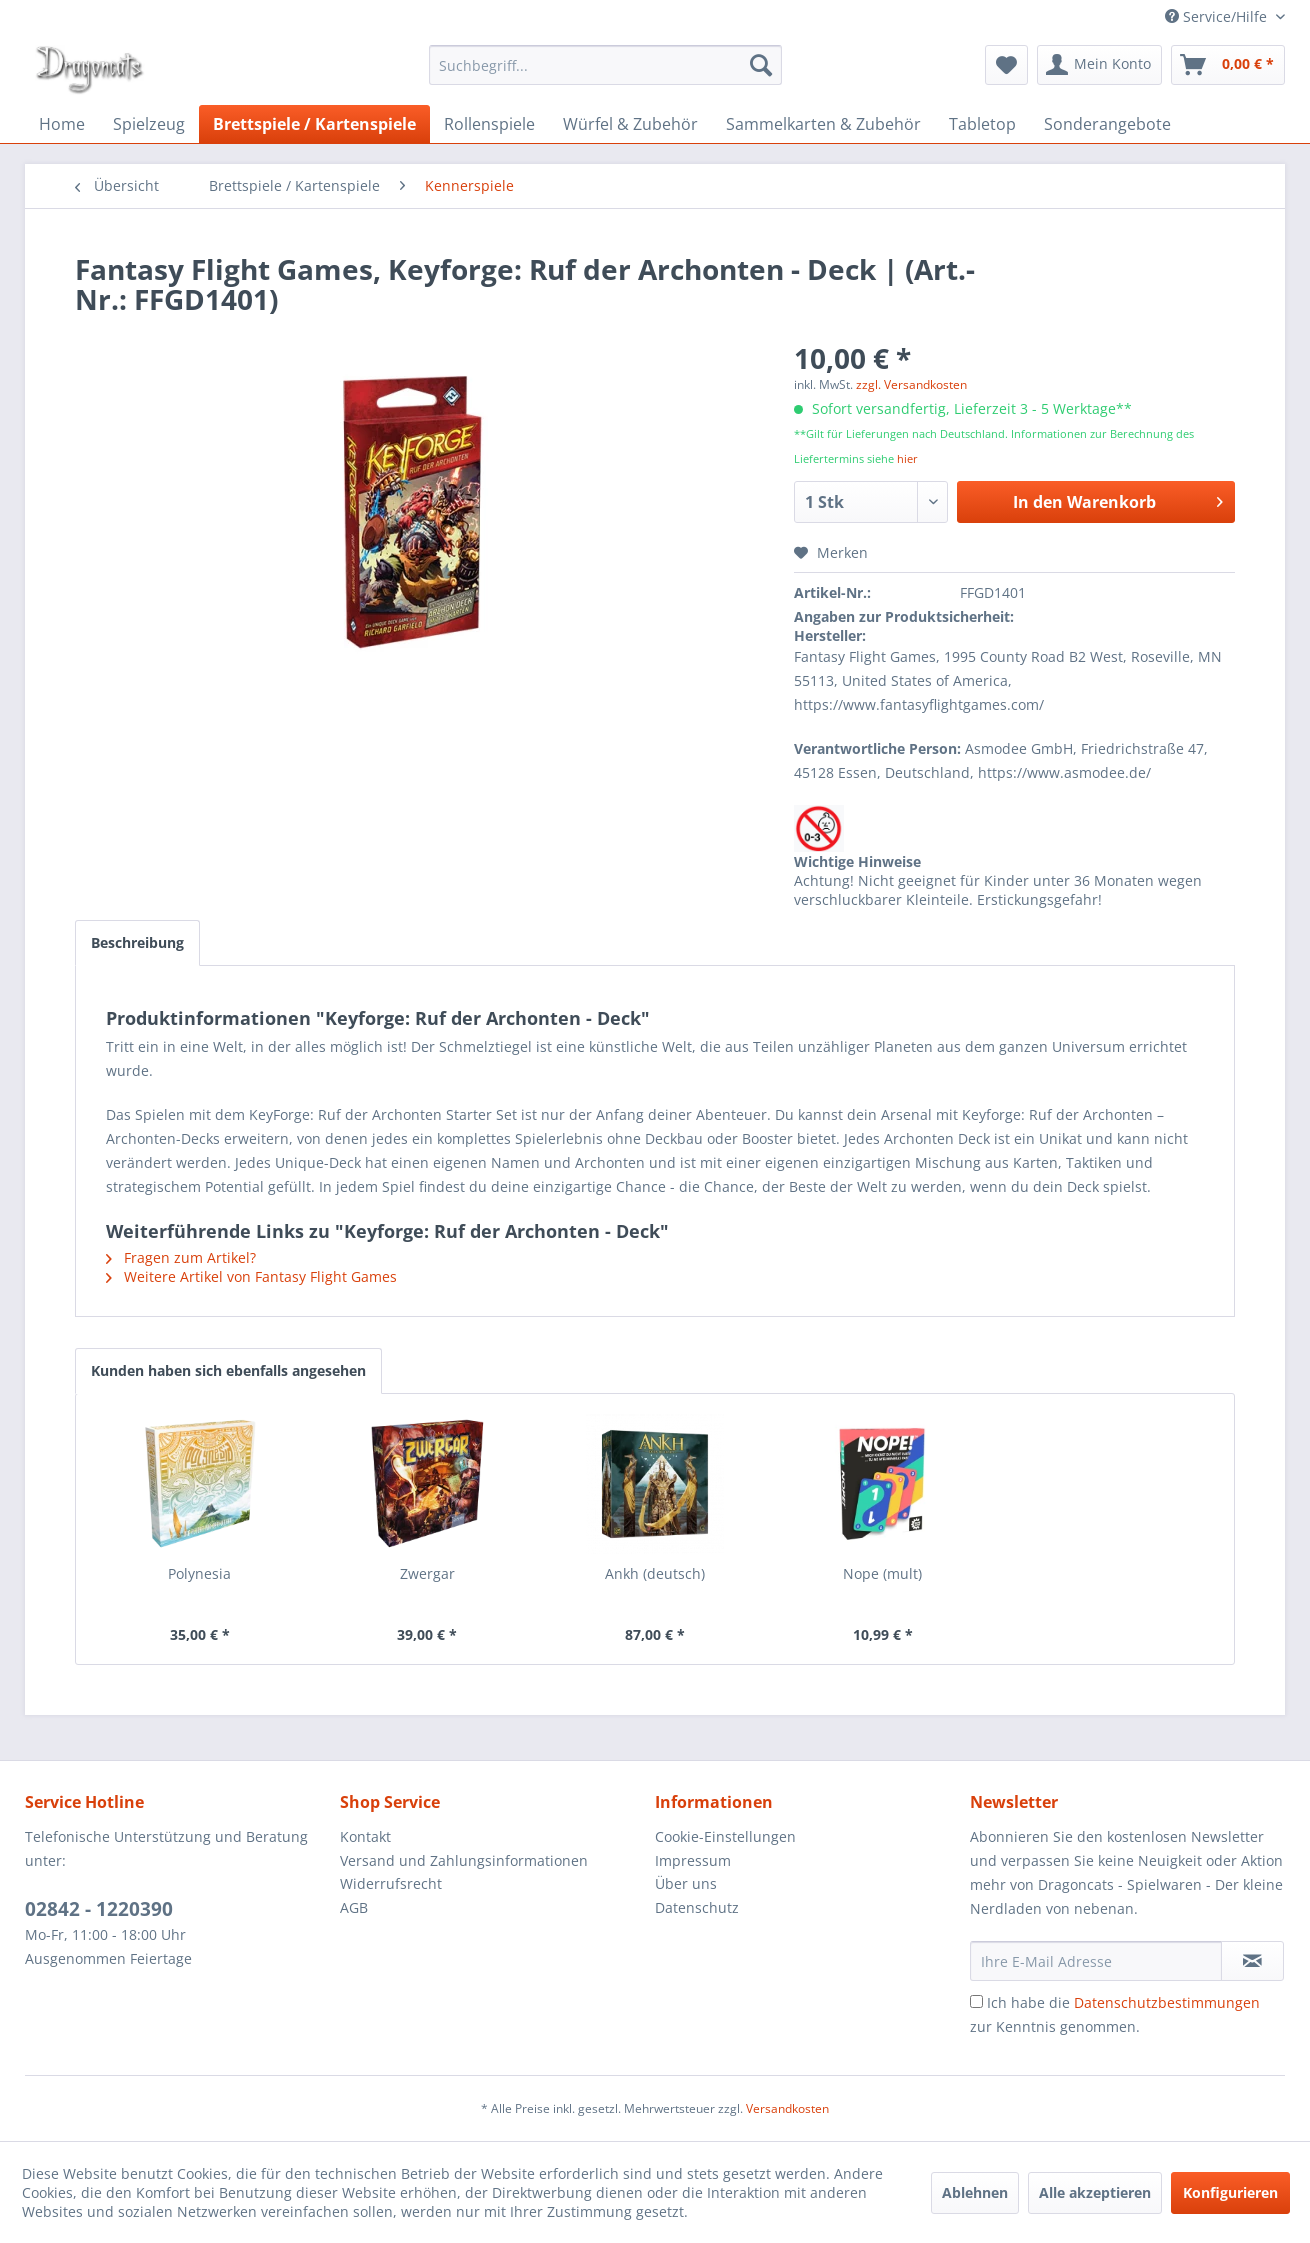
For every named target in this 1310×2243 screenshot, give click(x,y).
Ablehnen (975, 2192)
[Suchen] (761, 65)
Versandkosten (787, 2108)
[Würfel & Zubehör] (630, 124)
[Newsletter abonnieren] (1252, 1961)
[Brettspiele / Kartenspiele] (314, 124)
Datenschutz (697, 1907)
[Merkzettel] (1006, 65)
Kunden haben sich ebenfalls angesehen (228, 1370)
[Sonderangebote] (1107, 124)
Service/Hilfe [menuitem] (1218, 16)
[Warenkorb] (1228, 65)
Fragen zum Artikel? (181, 1257)
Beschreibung (137, 942)
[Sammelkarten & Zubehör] (823, 124)
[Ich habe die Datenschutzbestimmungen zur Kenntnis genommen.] (976, 2001)
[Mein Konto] (1099, 65)
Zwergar (427, 1573)
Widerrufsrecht (391, 1883)
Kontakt (365, 1836)
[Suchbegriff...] (605, 65)
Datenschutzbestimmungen (1167, 2002)
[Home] (62, 124)
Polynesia (199, 1573)
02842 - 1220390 (99, 1909)
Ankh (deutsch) (655, 1573)
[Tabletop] (982, 124)
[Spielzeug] (149, 124)
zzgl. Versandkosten (911, 384)
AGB (354, 1907)
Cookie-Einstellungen (725, 1836)
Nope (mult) (882, 1573)
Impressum (693, 1860)
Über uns (686, 1883)
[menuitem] (605, 65)
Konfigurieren (1230, 2192)
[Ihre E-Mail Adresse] (1096, 1961)
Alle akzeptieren (1095, 2192)
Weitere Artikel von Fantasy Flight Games (251, 1276)
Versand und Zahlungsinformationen (464, 1860)
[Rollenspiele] (489, 124)
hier (907, 458)
